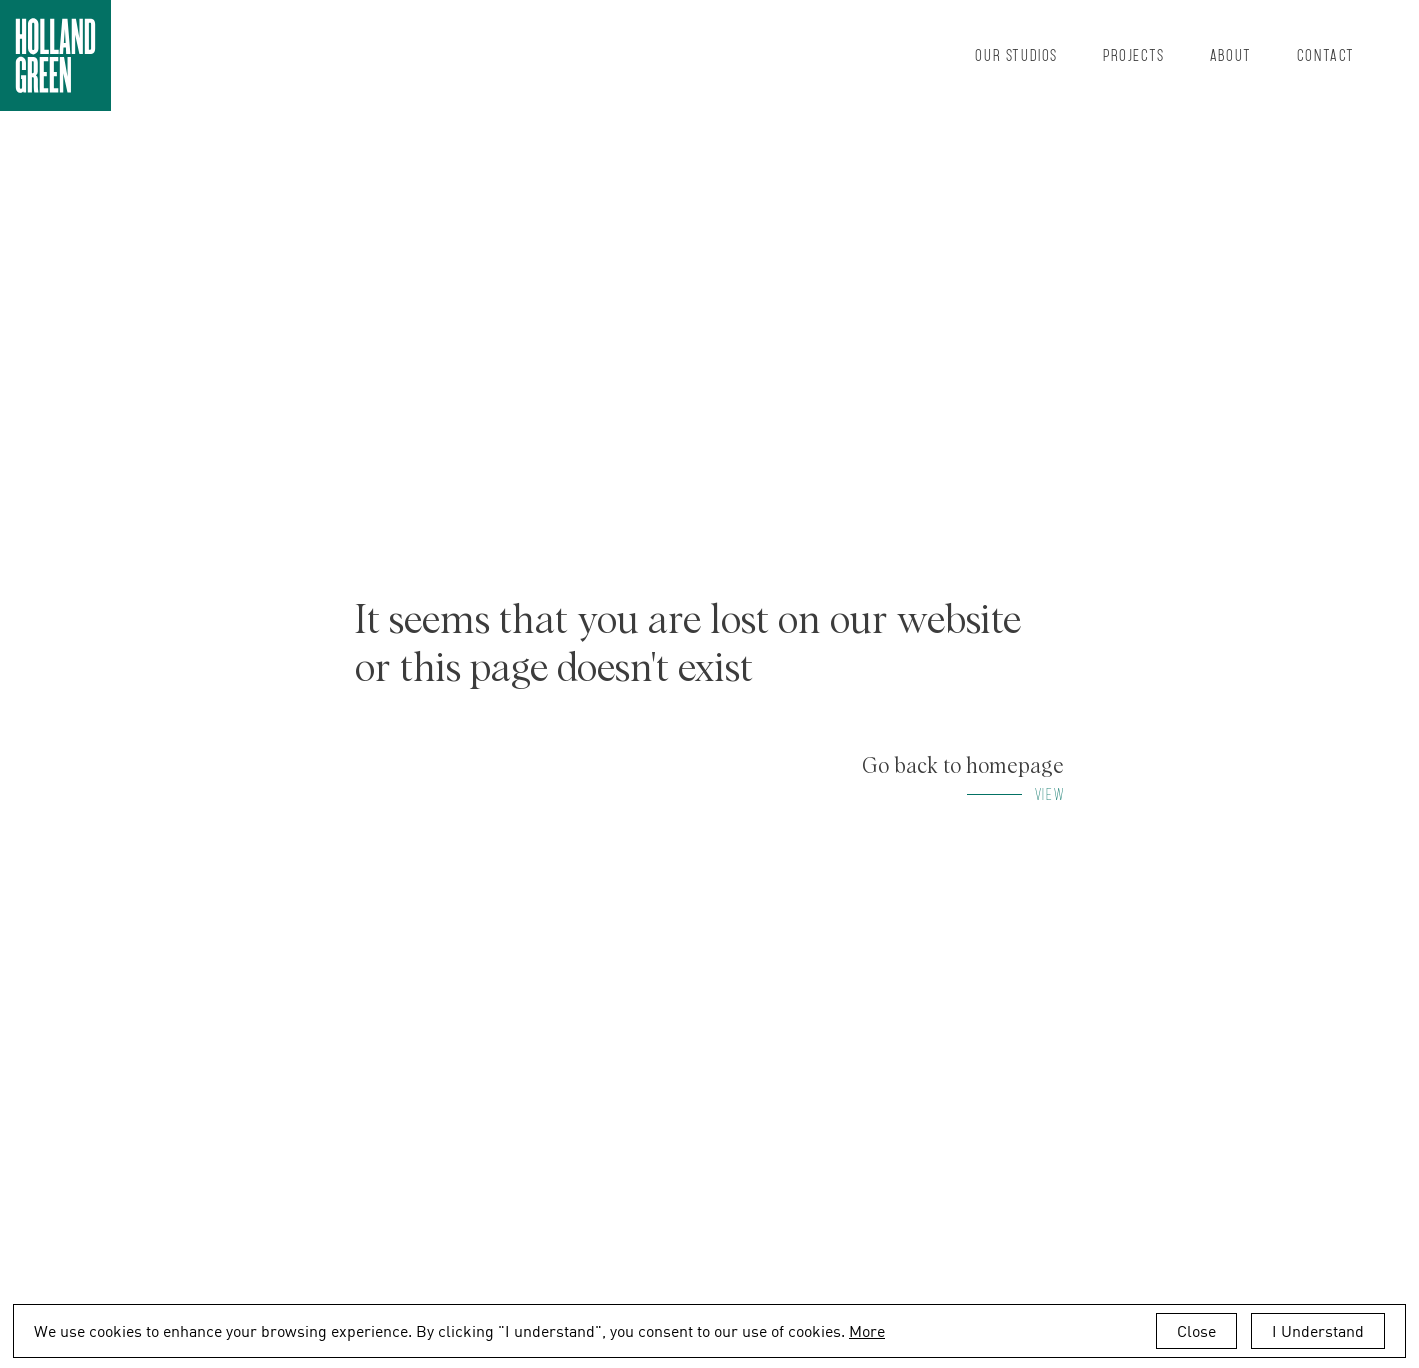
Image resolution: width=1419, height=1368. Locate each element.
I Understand (1318, 1331)
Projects (1134, 54)
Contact (1326, 54)
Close (1196, 1331)
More (867, 1331)
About (1231, 54)
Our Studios (1016, 54)
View (1049, 793)
